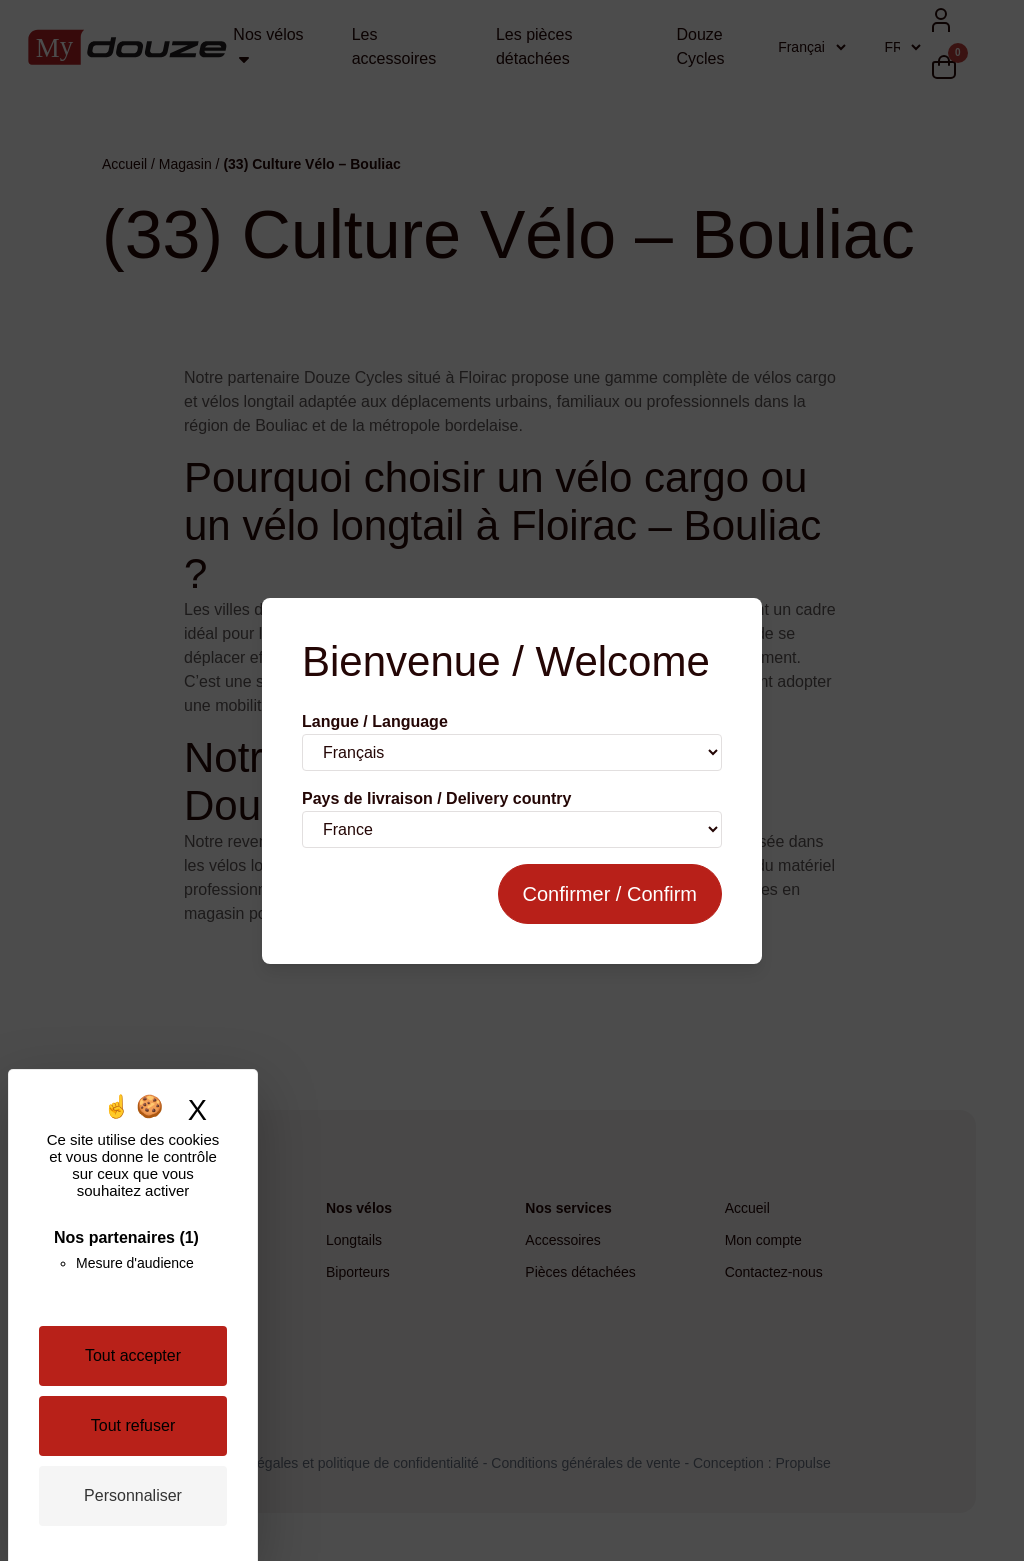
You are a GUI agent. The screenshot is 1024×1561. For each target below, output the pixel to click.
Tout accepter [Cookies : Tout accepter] (133, 1355)
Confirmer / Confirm (610, 894)
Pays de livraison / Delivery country (436, 798)
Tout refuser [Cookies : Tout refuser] (133, 1425)
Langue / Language (375, 721)
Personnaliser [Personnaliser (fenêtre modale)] (133, 1495)
